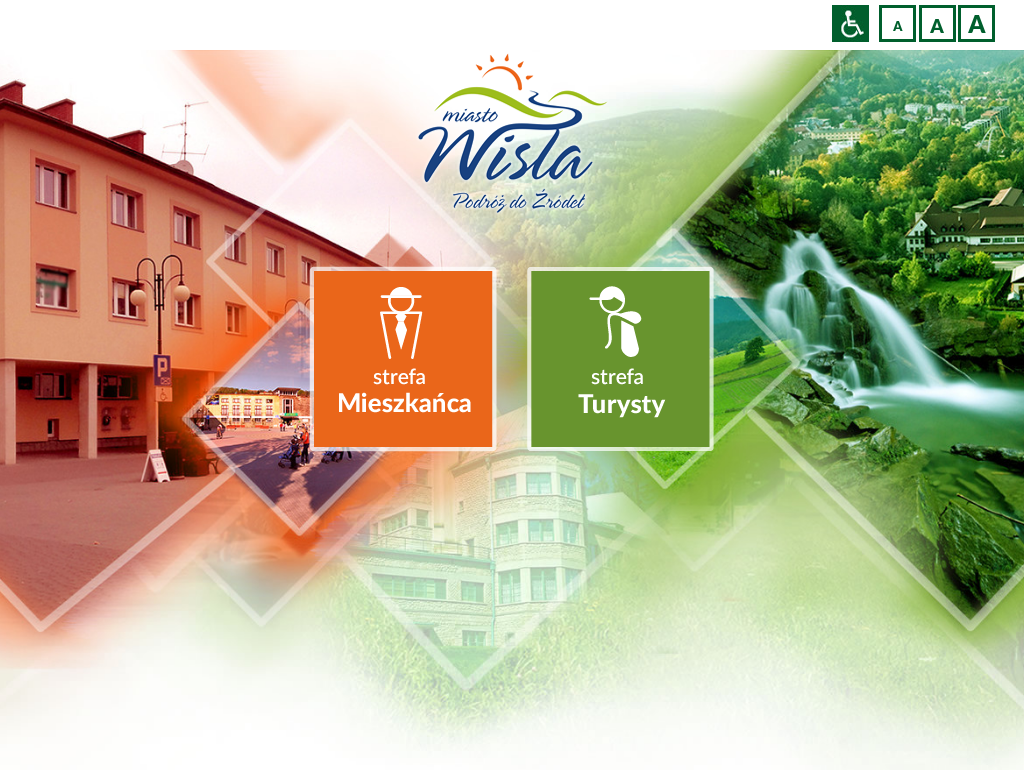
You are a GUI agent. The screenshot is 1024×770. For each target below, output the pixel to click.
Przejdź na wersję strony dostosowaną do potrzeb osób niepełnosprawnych (850, 23)
